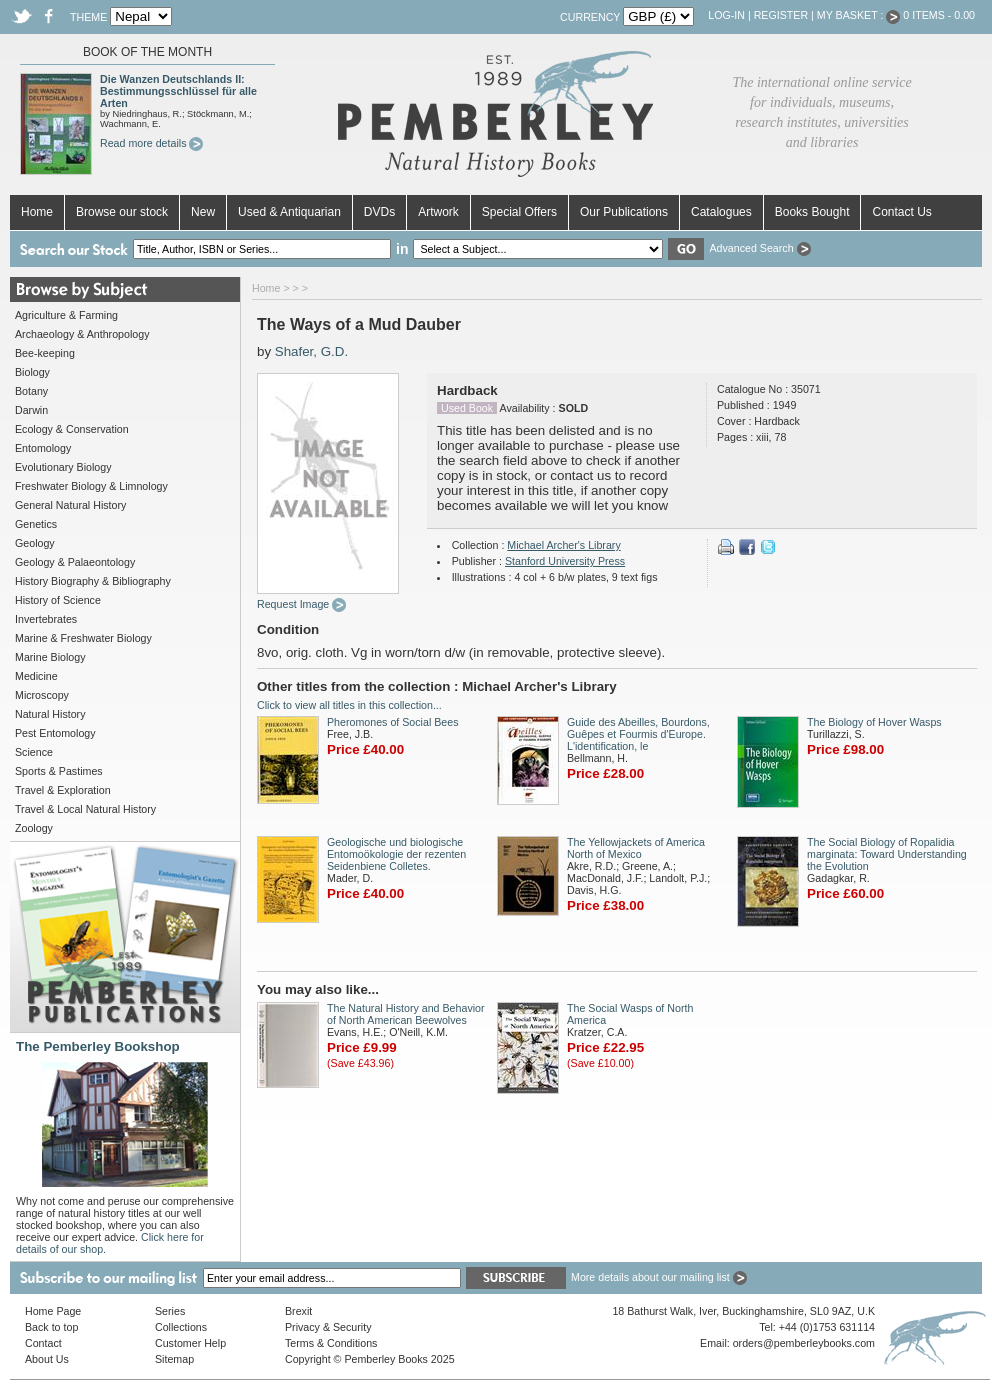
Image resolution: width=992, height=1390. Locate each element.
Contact (43, 1343)
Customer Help (190, 1343)
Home (37, 212)
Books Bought (812, 212)
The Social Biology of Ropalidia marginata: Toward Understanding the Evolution (887, 854)
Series (170, 1311)
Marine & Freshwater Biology (83, 638)
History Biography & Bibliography (93, 581)
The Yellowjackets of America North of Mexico (636, 848)
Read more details (151, 143)
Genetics (36, 524)
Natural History (50, 714)
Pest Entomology (55, 733)
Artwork (438, 212)
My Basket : (859, 15)
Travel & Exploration (63, 790)
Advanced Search (759, 248)
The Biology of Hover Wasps (874, 722)
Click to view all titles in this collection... (349, 705)
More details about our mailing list (659, 1277)
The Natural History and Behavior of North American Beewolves (406, 1014)
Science (34, 752)
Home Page (53, 1311)
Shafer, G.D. (311, 351)
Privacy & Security (328, 1327)
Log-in (726, 15)
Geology (35, 543)
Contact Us (901, 212)
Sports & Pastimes (59, 771)
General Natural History (70, 505)
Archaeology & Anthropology (82, 334)
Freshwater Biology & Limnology (91, 486)
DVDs (379, 212)
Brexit (298, 1311)
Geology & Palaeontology (75, 562)
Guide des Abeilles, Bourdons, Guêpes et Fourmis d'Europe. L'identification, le (638, 734)
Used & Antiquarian (289, 212)
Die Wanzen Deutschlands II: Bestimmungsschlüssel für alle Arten (178, 91)
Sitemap (174, 1359)
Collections (181, 1327)
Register (781, 15)
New (203, 212)
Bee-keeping (45, 353)
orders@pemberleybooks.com (804, 1343)
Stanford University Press (565, 561)
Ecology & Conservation (72, 429)
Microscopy (42, 695)
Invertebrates (46, 619)
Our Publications (624, 212)
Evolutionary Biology (63, 467)
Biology (32, 372)
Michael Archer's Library (563, 545)
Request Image (301, 604)
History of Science (58, 600)
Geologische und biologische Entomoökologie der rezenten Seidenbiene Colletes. (396, 854)
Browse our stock (122, 212)
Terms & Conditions (331, 1343)
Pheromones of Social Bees (393, 722)
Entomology (43, 448)
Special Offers (519, 212)
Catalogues (721, 212)
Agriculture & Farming (66, 315)
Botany (31, 391)
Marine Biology (50, 657)
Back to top (51, 1327)
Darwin (31, 410)
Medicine (36, 676)
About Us (47, 1359)
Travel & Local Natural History (85, 809)
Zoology (34, 828)
